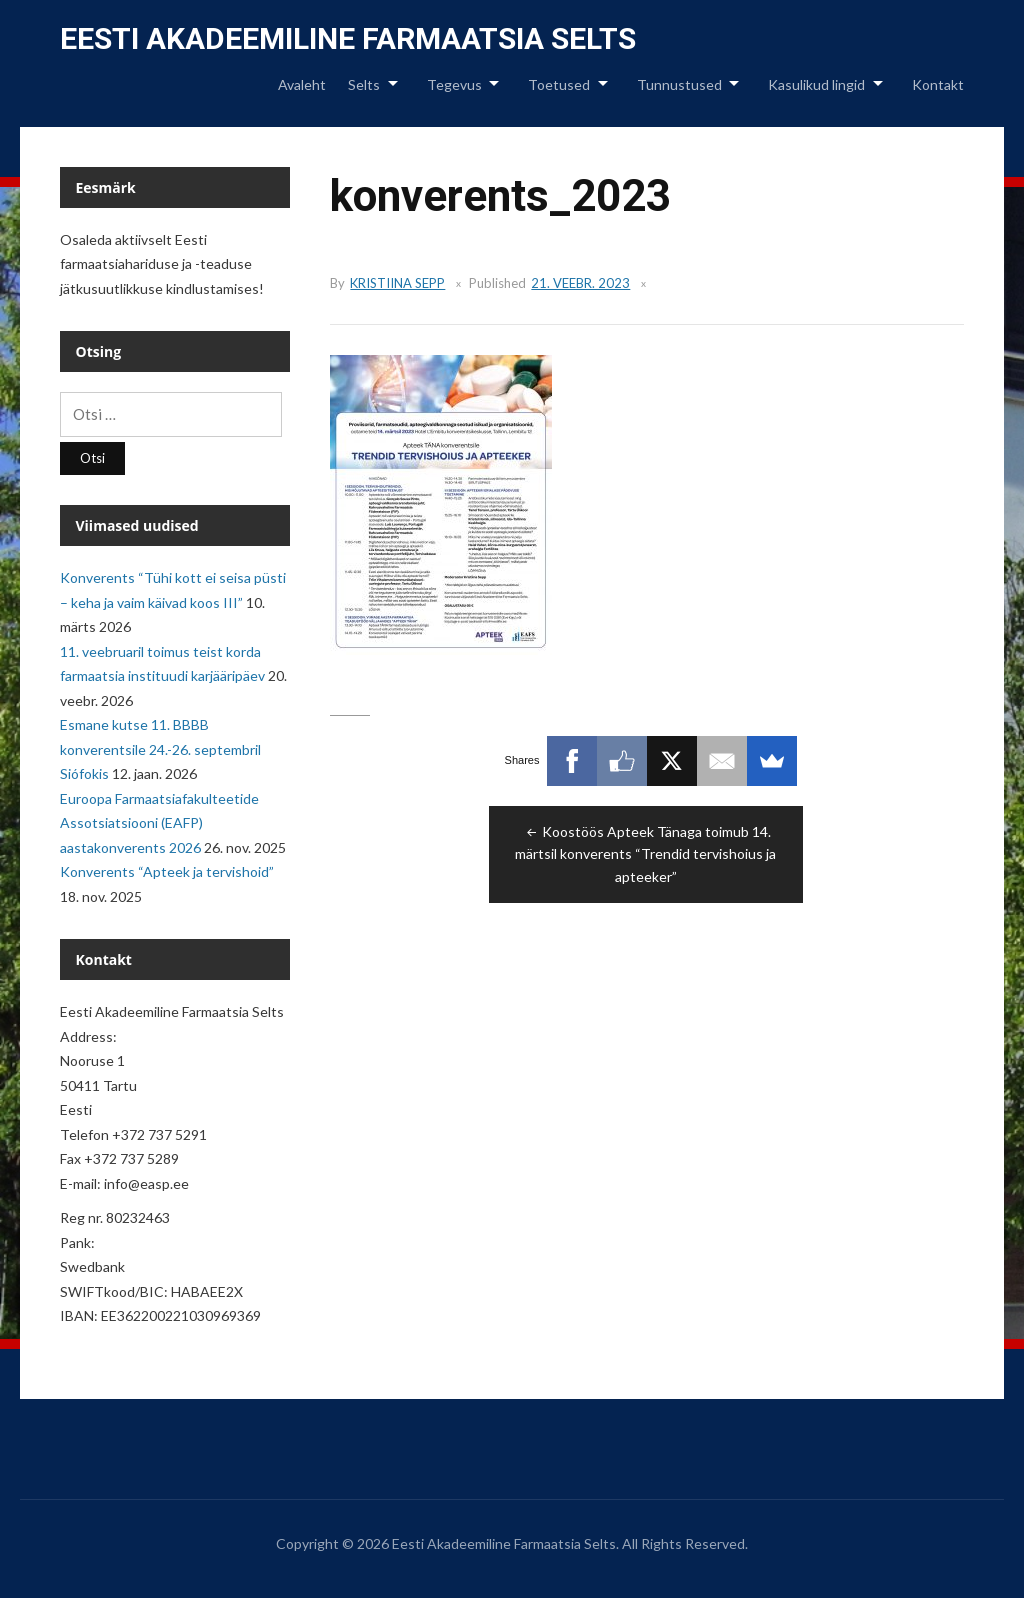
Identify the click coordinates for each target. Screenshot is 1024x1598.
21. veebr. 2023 (580, 283)
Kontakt (938, 84)
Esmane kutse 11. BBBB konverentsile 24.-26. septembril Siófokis (160, 749)
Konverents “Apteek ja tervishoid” (167, 871)
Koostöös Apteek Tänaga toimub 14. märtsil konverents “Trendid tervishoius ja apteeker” (645, 854)
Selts (364, 84)
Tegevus (454, 84)
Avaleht (302, 84)
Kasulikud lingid (816, 84)
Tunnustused (679, 84)
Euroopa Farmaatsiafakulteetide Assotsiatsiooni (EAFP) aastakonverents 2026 (159, 823)
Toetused (559, 84)
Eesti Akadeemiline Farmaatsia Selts (348, 38)
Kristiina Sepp (397, 283)
